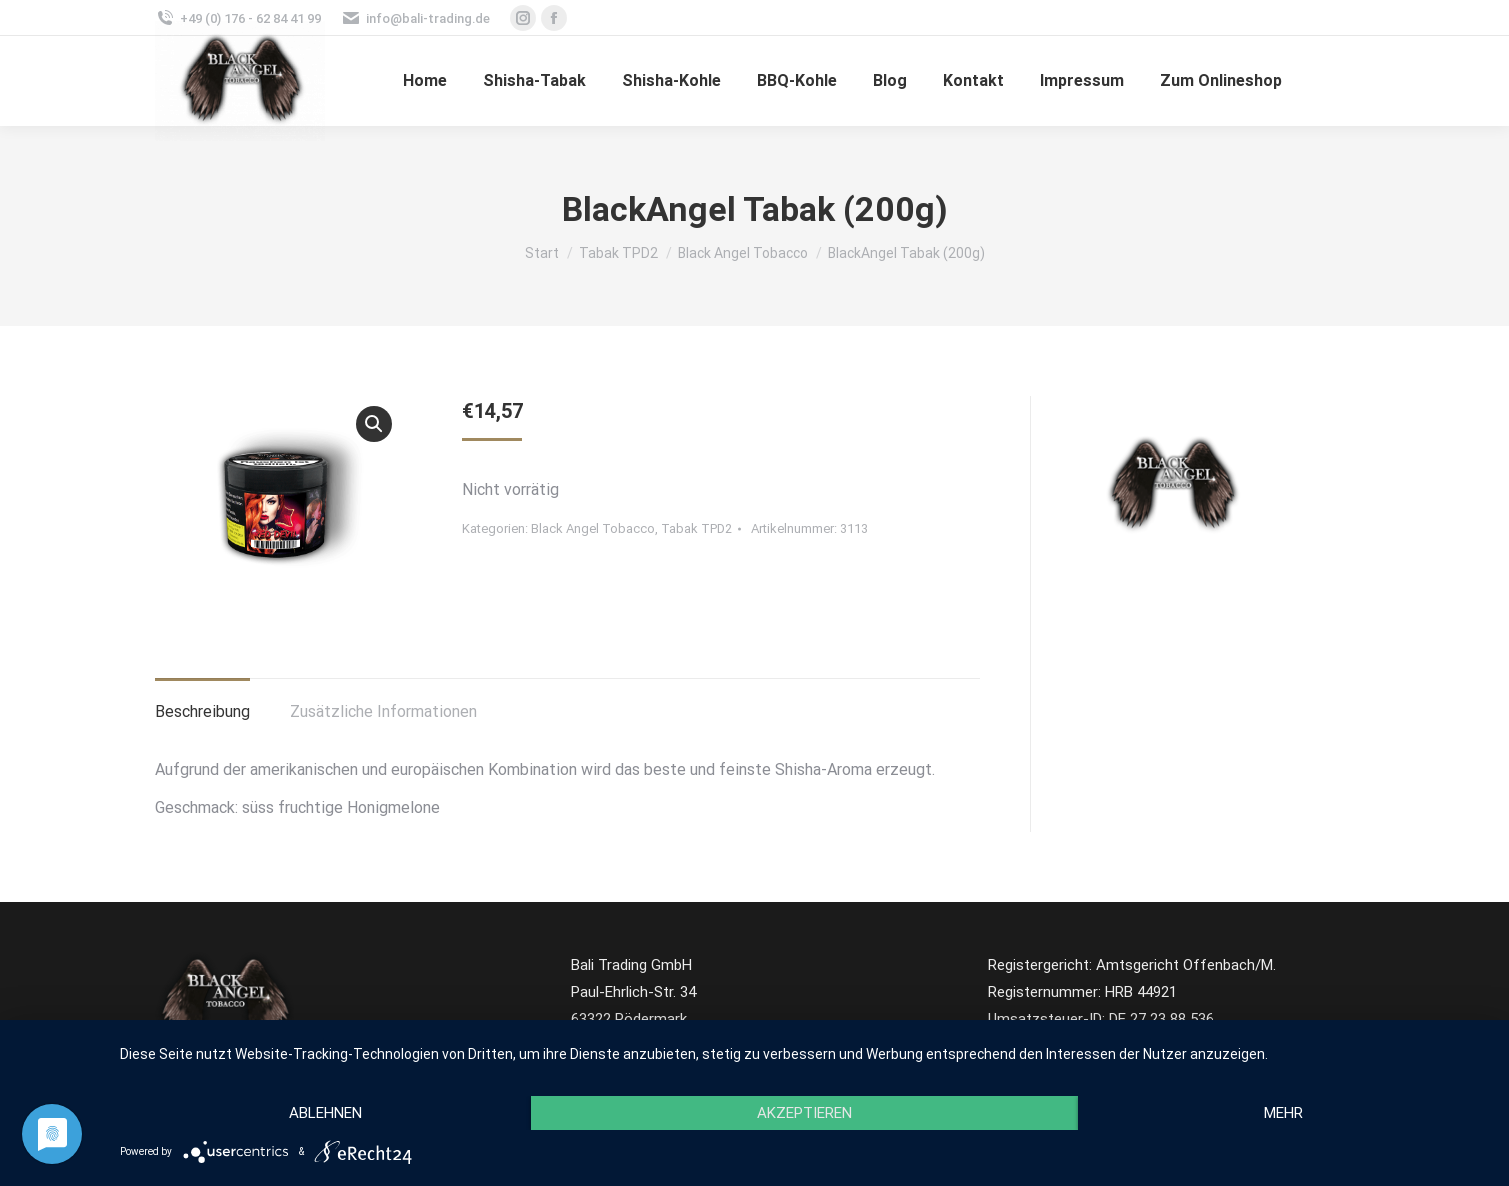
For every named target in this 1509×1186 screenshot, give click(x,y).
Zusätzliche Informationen (383, 711)
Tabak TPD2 (696, 528)
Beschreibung (202, 711)
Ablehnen (325, 1113)
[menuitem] (425, 81)
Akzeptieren (804, 1113)
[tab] (202, 702)
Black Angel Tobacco (593, 528)
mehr (1283, 1113)
